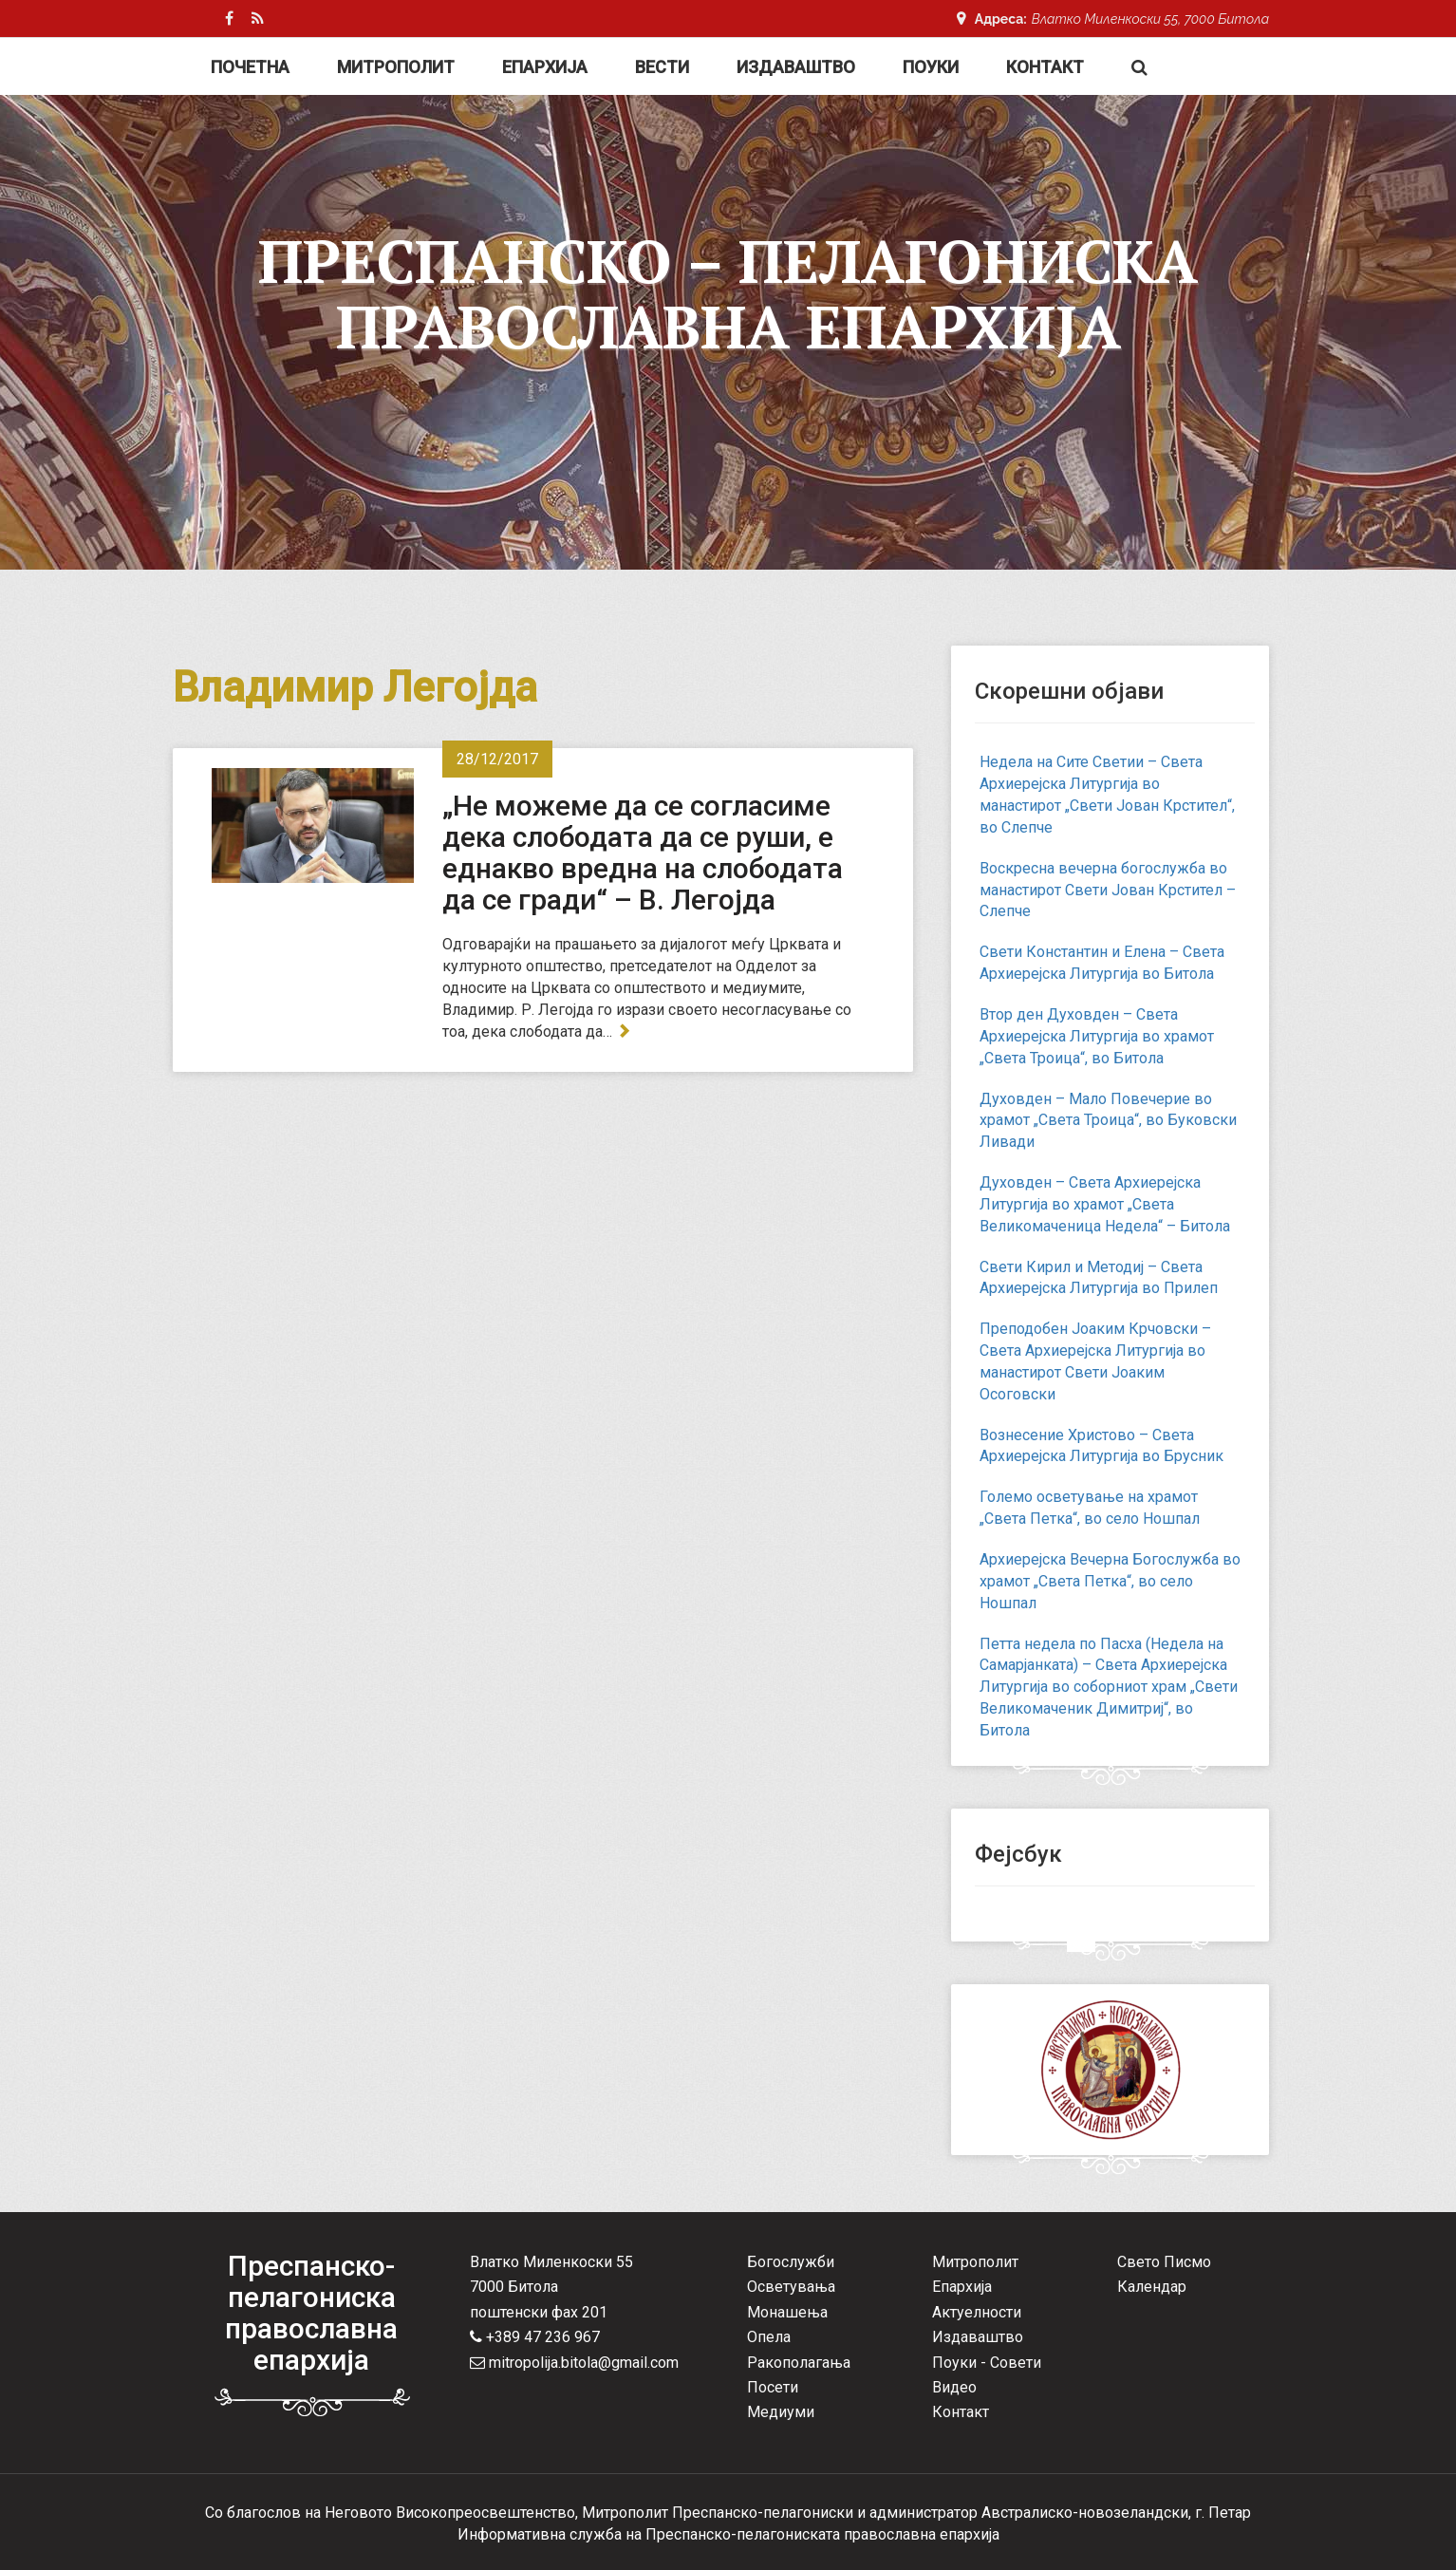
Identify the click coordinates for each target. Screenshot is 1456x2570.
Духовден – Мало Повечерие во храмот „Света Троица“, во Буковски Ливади (1108, 1121)
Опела (769, 2337)
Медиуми (780, 2412)
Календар (1151, 2287)
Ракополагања (798, 2363)
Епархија (545, 67)
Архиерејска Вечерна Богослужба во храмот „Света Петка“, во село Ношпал (1110, 1581)
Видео (954, 2387)
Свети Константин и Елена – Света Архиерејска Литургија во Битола (1102, 963)
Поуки (931, 67)
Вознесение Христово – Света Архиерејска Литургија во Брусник (1101, 1446)
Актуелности (976, 2312)
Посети (772, 2387)
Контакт (1045, 67)
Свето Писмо (1164, 2262)
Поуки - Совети (986, 2363)
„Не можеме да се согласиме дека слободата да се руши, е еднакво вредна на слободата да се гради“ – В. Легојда (642, 852)
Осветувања (791, 2287)
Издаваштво (796, 67)
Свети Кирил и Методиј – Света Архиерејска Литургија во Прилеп (1099, 1278)
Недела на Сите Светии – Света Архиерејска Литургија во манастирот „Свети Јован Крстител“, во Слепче (1107, 794)
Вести (662, 67)
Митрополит (396, 67)
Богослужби (790, 2262)
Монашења (787, 2312)
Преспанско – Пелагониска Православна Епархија (728, 293)
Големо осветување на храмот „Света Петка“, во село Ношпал (1090, 1508)
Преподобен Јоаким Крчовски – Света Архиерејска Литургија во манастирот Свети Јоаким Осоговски (1095, 1361)
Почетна (250, 67)
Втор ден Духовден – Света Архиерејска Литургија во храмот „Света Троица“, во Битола (1097, 1036)
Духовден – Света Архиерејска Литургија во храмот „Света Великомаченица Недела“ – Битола (1105, 1204)
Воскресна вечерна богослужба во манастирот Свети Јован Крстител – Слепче (1108, 890)
